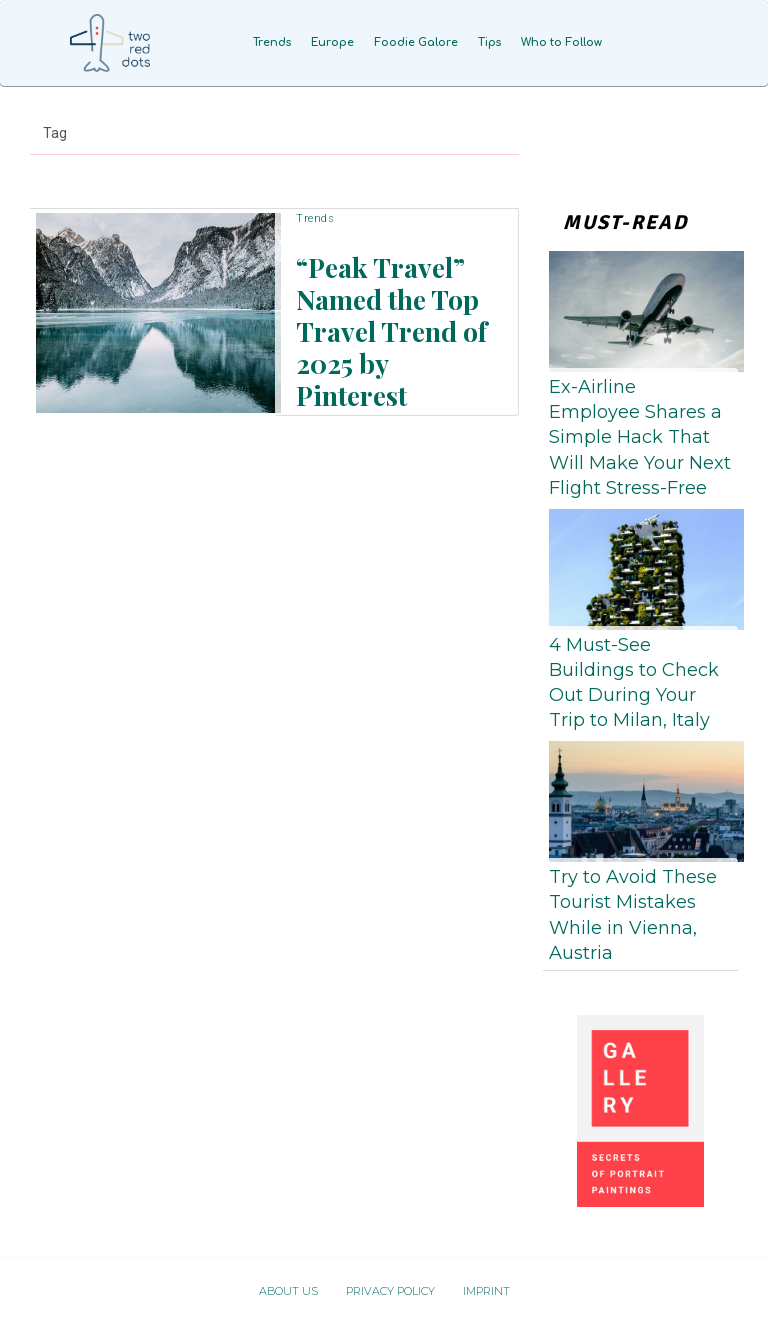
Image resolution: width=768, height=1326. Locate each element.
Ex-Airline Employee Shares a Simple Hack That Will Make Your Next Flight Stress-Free (640, 437)
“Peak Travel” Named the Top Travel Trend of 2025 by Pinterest (384, 325)
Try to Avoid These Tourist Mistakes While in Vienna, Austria (633, 915)
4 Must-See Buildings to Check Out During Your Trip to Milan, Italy (634, 683)
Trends (315, 243)
